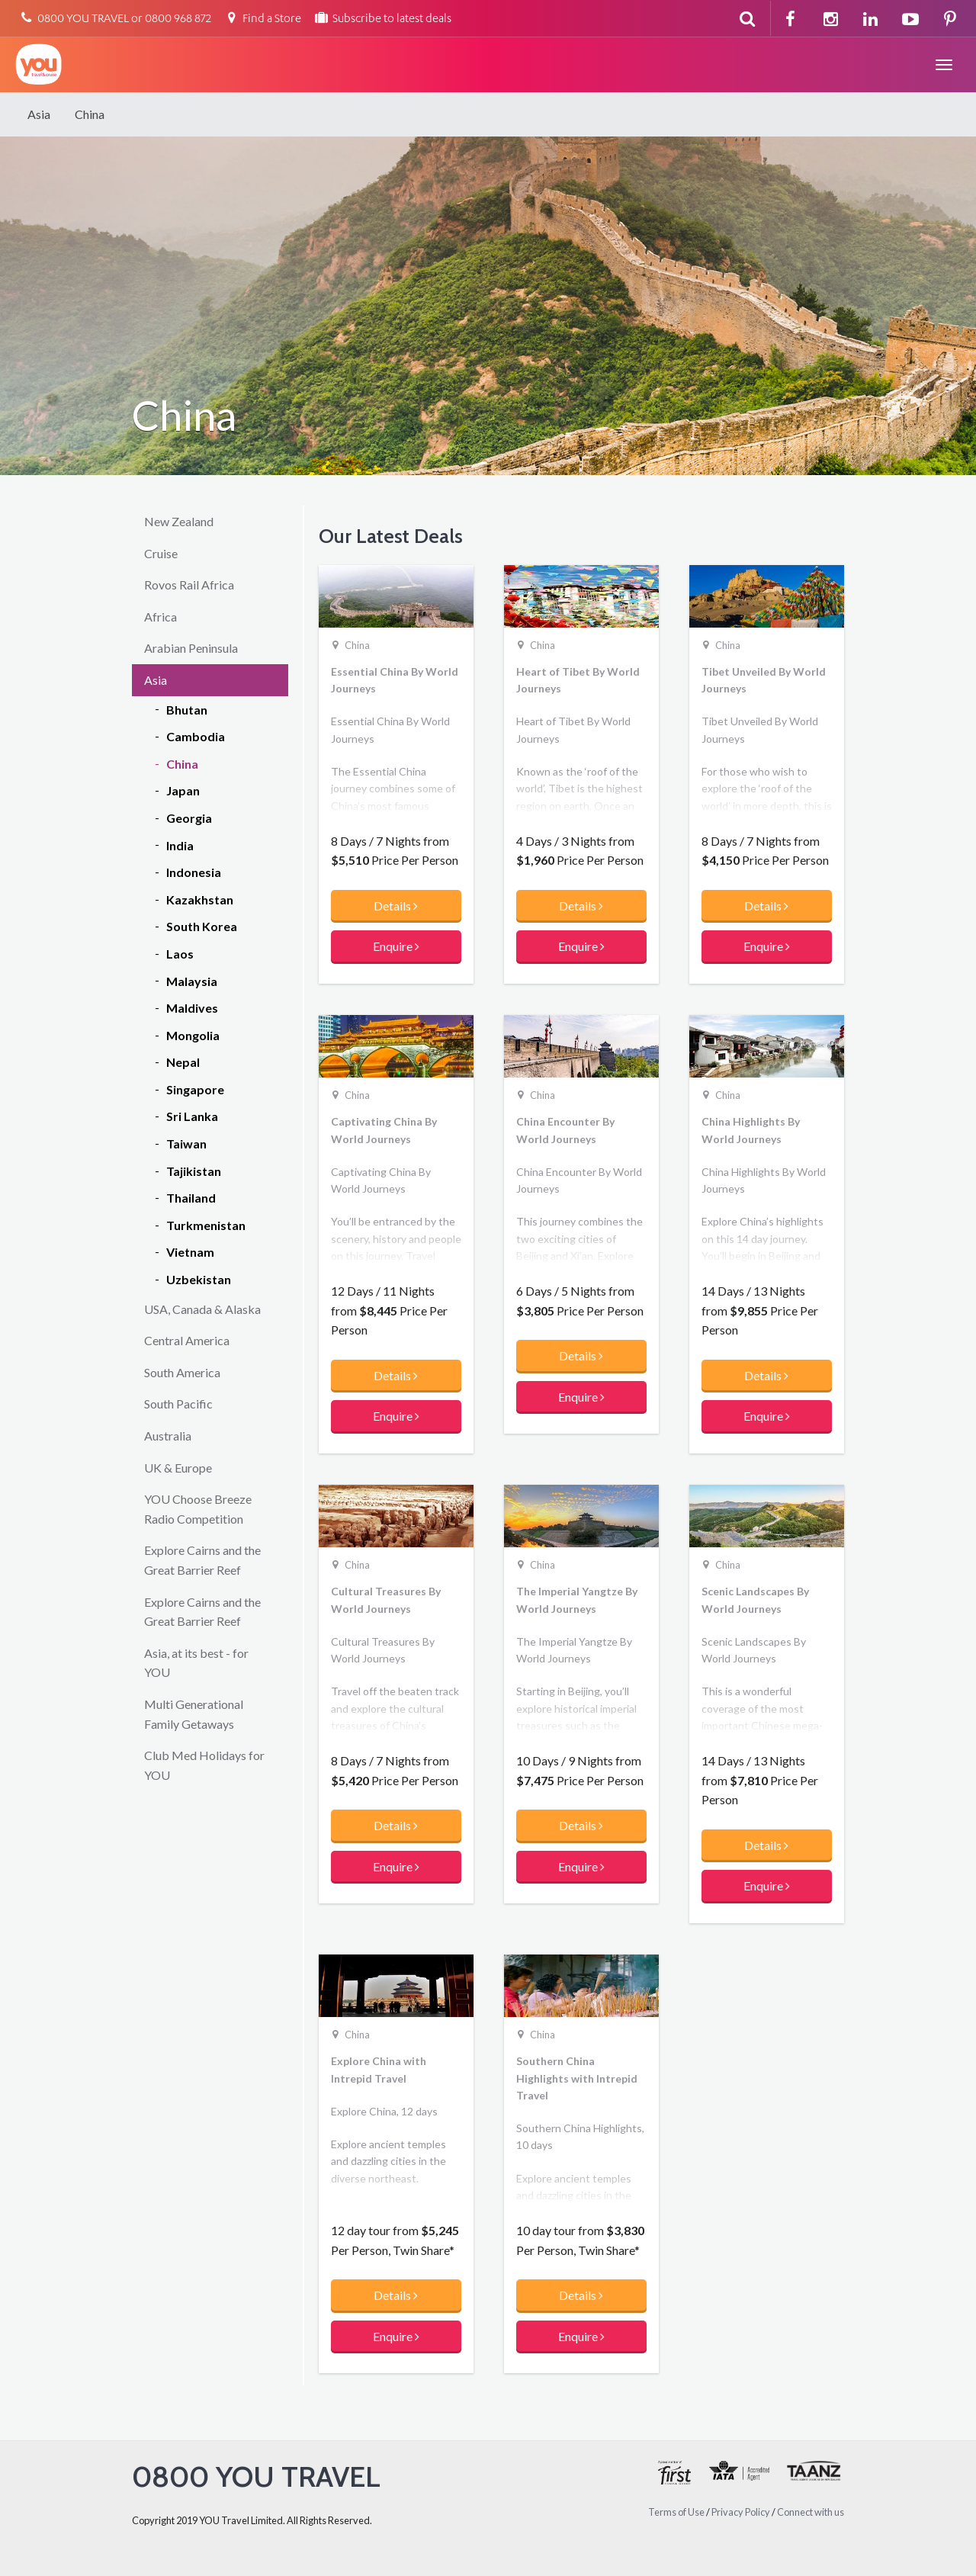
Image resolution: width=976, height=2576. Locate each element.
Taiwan (186, 1143)
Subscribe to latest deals (382, 19)
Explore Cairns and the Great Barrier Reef (202, 1560)
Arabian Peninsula (191, 648)
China (89, 114)
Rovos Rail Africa (189, 584)
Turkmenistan (206, 1225)
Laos (180, 953)
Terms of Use (676, 2512)
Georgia (189, 818)
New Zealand (179, 521)
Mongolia (193, 1035)
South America (182, 1372)
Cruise (161, 553)
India (180, 845)
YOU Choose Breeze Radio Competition (198, 1509)
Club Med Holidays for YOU (204, 1765)
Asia (38, 114)
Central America (187, 1340)
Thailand (191, 1197)
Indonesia (193, 872)
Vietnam (190, 1252)
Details (396, 905)
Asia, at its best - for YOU (196, 1663)
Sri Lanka (192, 1116)
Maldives (192, 1008)
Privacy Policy (740, 2512)
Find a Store (262, 19)
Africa (160, 616)
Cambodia (195, 736)
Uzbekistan (198, 1279)
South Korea (201, 926)
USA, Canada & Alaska (202, 1309)
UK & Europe (178, 1467)
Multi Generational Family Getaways (193, 1714)
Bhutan (186, 709)
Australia (167, 1435)
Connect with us (810, 2512)
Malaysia (191, 981)
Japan (183, 790)
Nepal (183, 1062)
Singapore (195, 1089)
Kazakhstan (199, 899)
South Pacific (178, 1403)
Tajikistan (193, 1171)
